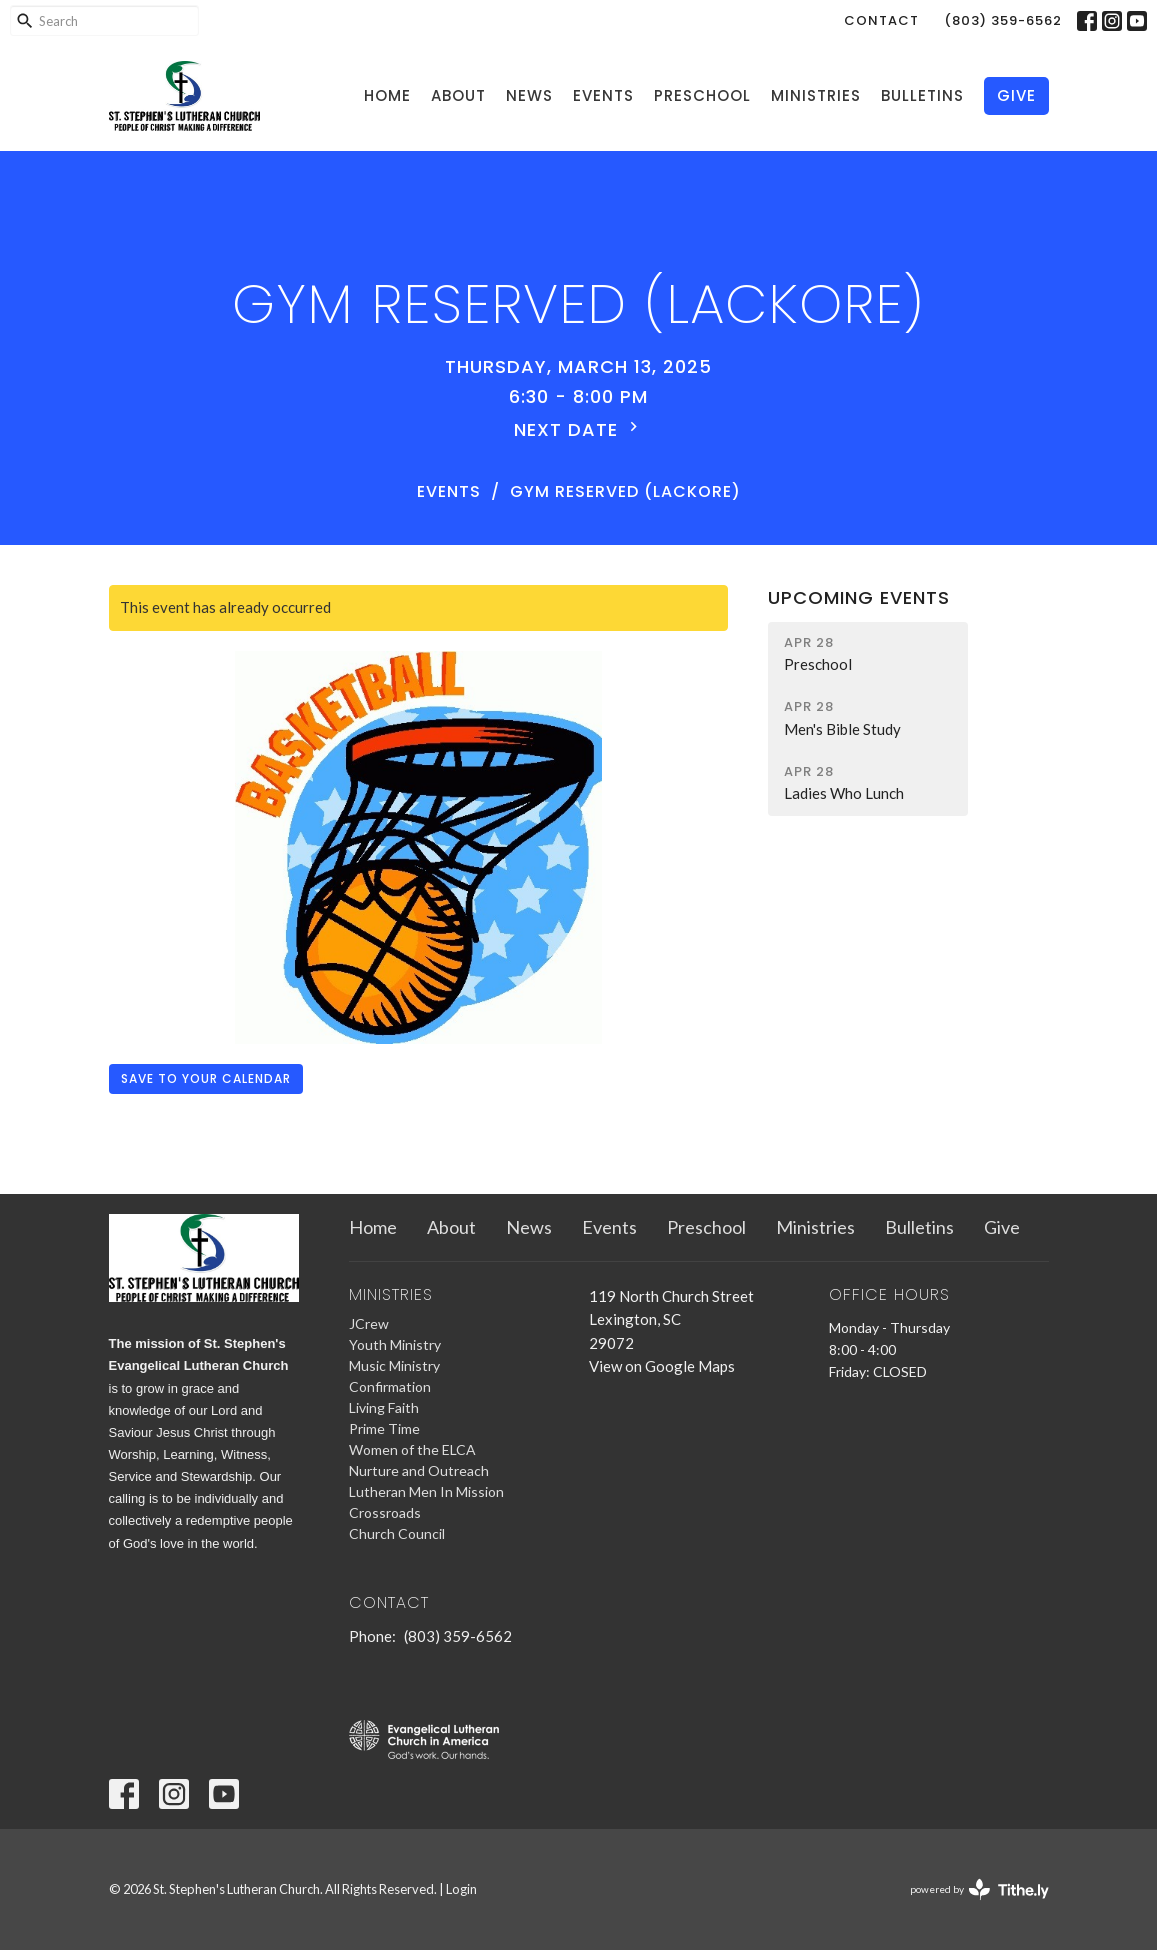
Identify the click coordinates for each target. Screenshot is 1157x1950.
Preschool (702, 95)
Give (1016, 95)
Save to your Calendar (206, 1078)
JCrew (369, 1323)
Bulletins (922, 95)
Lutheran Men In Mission (426, 1491)
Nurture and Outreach (419, 1470)
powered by (979, 1889)
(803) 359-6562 (1003, 20)
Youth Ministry (395, 1344)
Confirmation (390, 1386)
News (529, 95)
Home (387, 95)
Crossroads (385, 1512)
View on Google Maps (662, 1366)
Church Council (397, 1533)
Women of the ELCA (412, 1449)
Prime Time (384, 1428)
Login (461, 1889)
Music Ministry (394, 1365)
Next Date (578, 429)
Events (603, 95)
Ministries (816, 95)
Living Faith (384, 1407)
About (458, 95)
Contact (881, 20)
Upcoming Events (859, 597)
